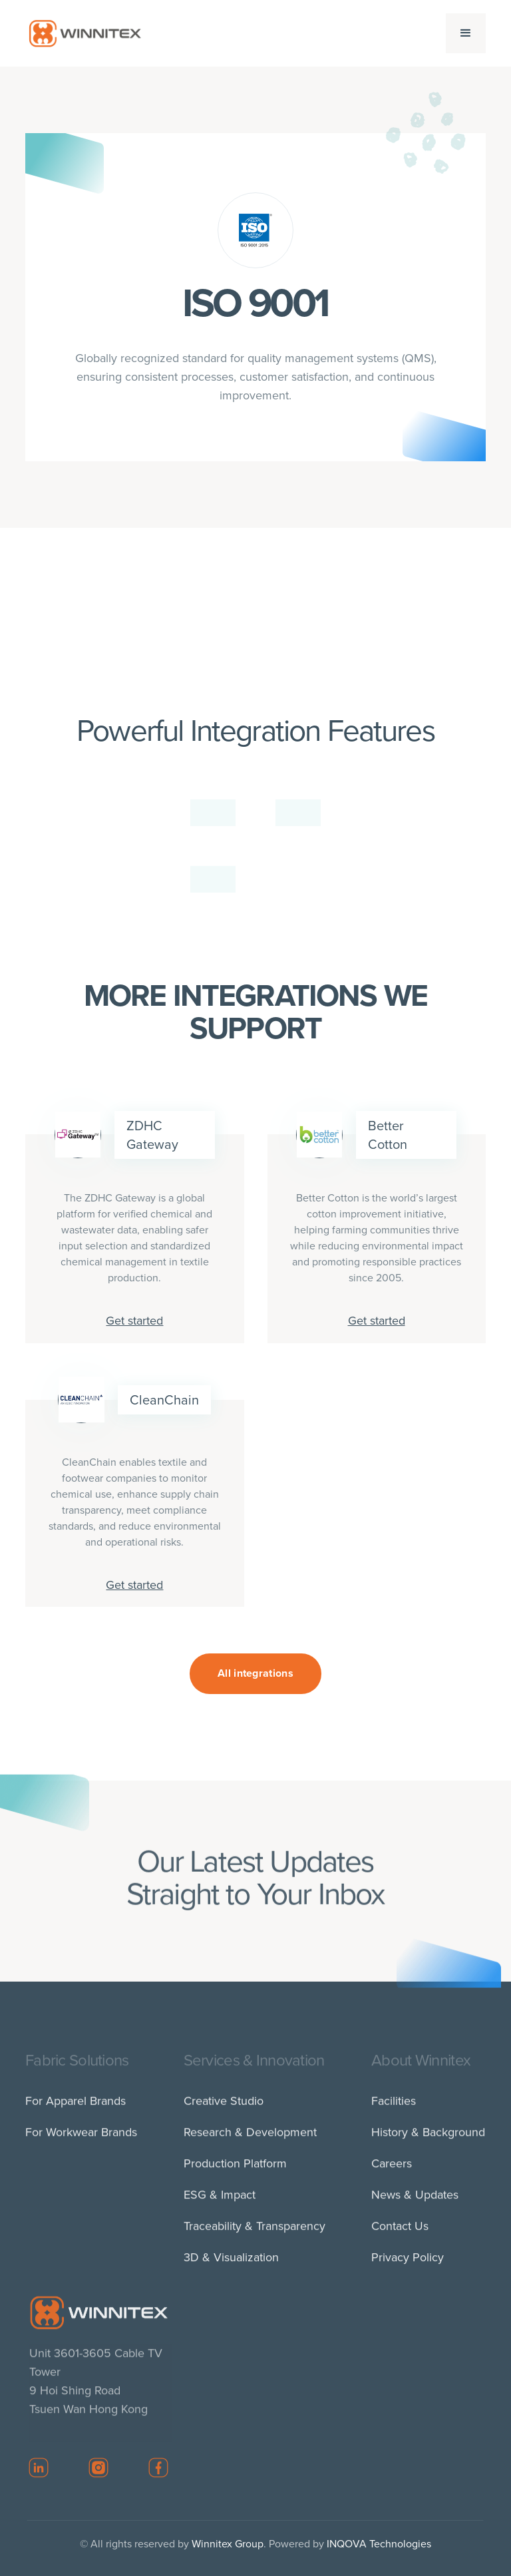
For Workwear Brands (81, 2138)
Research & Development (250, 2138)
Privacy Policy (408, 2263)
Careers (392, 2169)
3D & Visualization (231, 2263)
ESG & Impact (220, 2200)
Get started (134, 1321)
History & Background (429, 2138)
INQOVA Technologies (379, 2543)
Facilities (394, 2106)
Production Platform (235, 2169)
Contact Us (400, 2232)
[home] (84, 33)
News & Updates (415, 2200)
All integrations (255, 1673)
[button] (466, 33)
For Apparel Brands (75, 2106)
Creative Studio (223, 2106)
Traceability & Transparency (254, 2232)
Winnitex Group (227, 2543)
